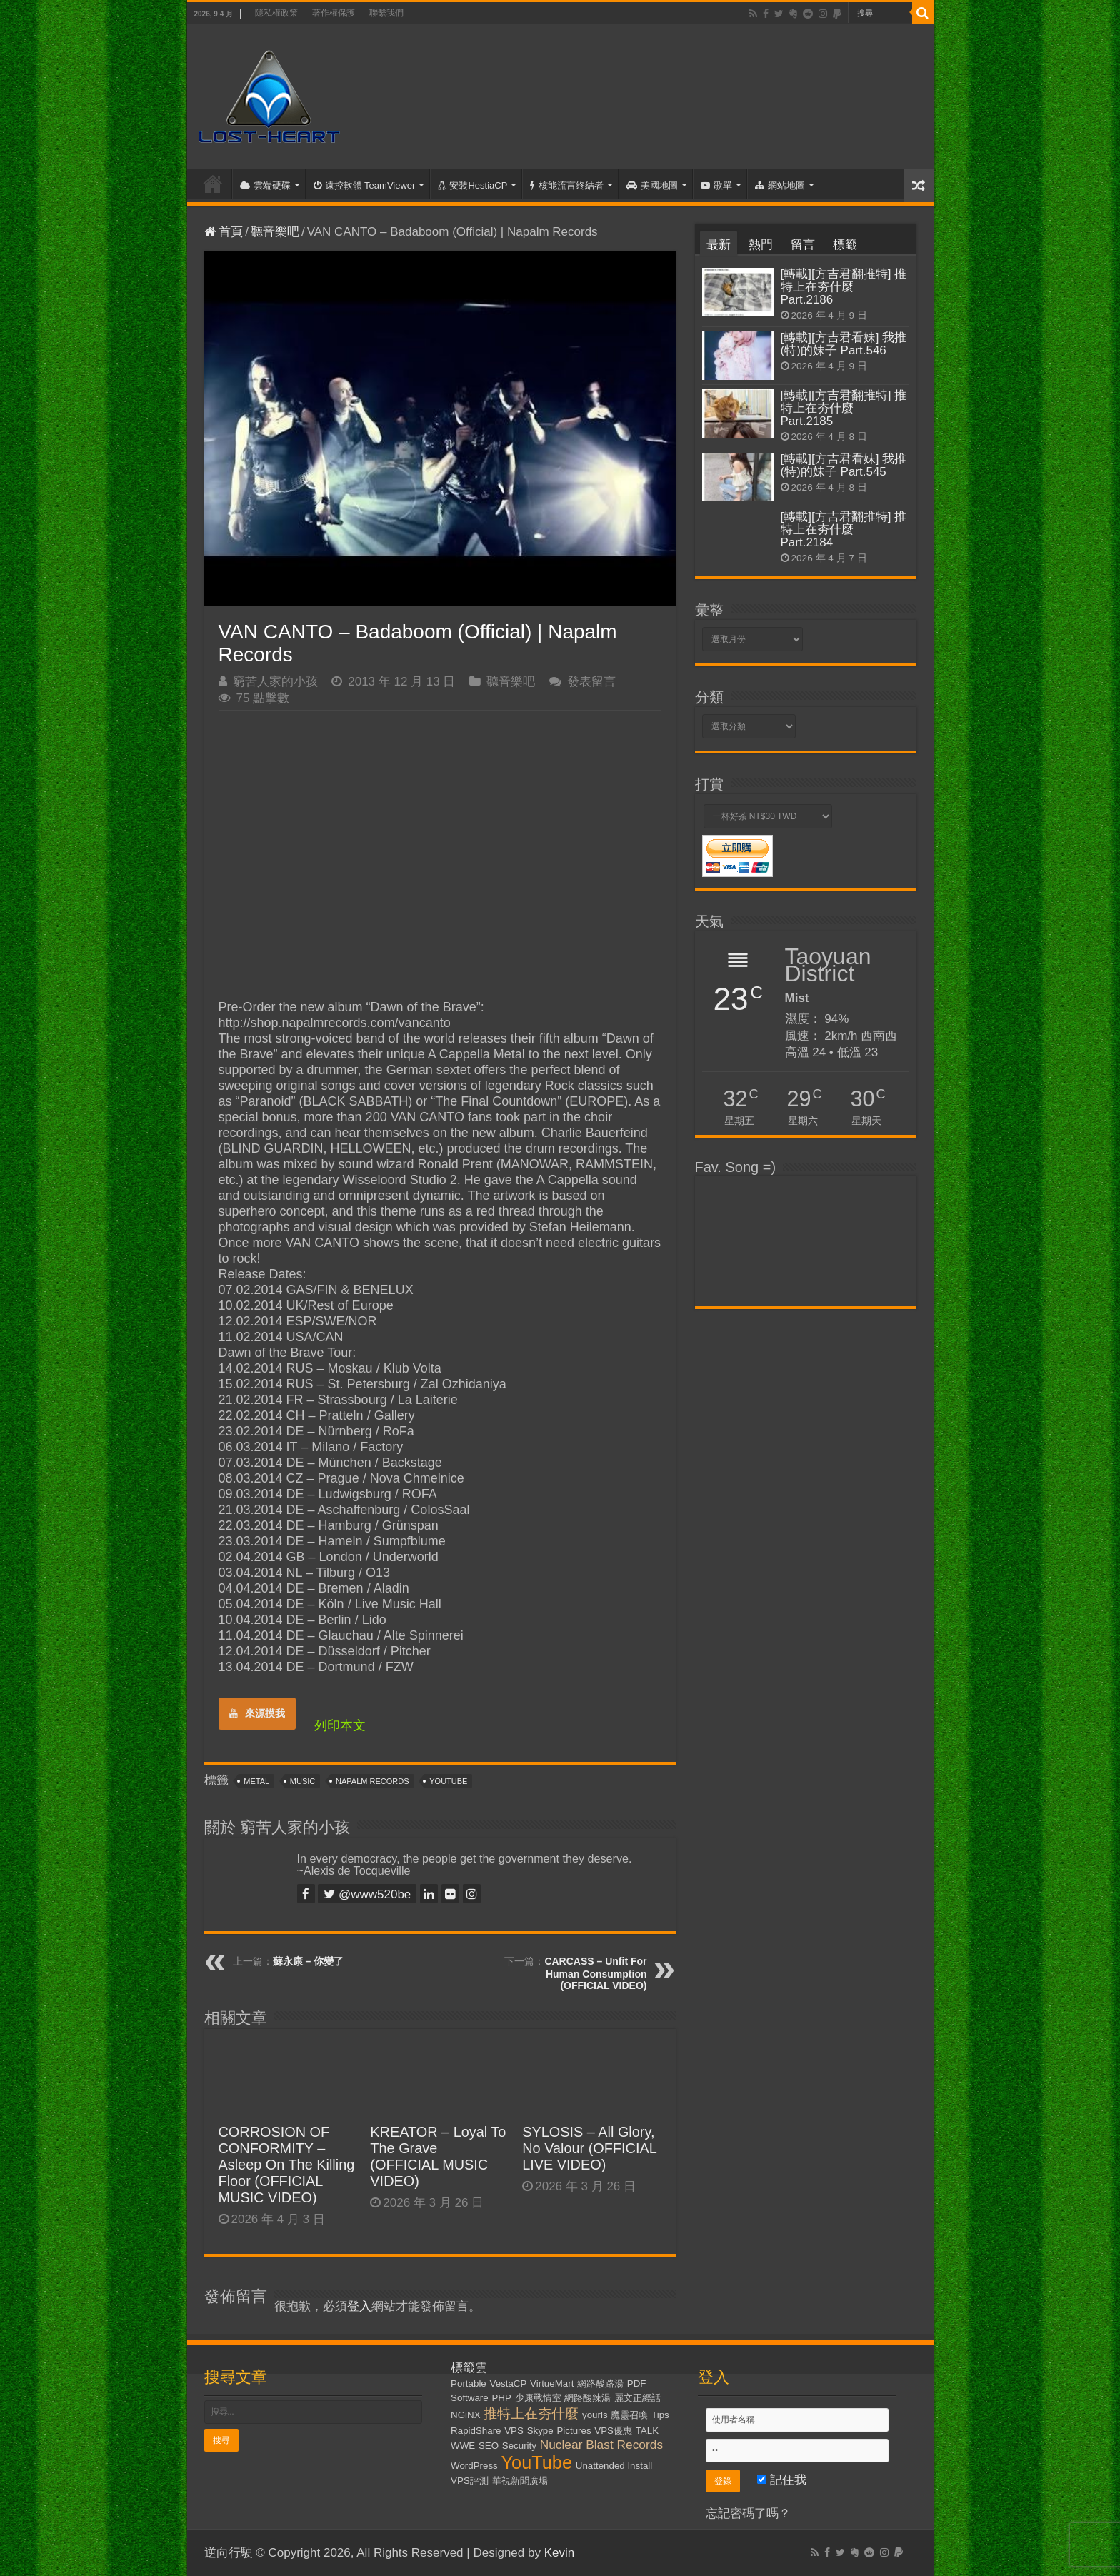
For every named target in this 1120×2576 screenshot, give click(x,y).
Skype (540, 2430)
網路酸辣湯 (587, 2397)
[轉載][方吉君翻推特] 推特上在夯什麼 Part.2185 (844, 408)
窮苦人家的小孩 (275, 681)
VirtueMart (552, 2383)
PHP (501, 2397)
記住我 (781, 2480)
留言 (803, 244)
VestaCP (508, 2383)
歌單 (716, 185)
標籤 (845, 244)
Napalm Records (372, 1781)
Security (519, 2445)
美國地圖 (652, 185)
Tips (660, 2415)
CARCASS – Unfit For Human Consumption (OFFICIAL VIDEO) (595, 1973)
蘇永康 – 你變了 (308, 1961)
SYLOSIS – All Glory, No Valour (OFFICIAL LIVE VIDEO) (589, 2148)
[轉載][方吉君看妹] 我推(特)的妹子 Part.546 (844, 344)
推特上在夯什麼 (531, 2413)
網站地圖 (780, 185)
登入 (359, 2306)
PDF (636, 2383)
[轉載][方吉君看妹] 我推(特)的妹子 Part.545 (844, 465)
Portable (468, 2383)
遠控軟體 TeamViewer (365, 185)
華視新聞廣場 (520, 2480)
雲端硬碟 (265, 185)
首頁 (212, 184)
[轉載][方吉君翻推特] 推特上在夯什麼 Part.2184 (844, 529)
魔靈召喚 (629, 2415)
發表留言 (591, 681)
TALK (647, 2430)
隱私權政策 (276, 13)
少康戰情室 (538, 2397)
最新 (718, 244)
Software (470, 2397)
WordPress (474, 2465)
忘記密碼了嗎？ (748, 2513)
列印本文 (340, 1725)
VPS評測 (470, 2480)
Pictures (573, 2430)
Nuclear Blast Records (601, 2444)
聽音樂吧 (275, 232)
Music (302, 1781)
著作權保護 (333, 13)
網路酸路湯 (600, 2383)
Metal (256, 1781)
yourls (595, 2415)
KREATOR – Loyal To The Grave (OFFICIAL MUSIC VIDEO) (438, 2156)
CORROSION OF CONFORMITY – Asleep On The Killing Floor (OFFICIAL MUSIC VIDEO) (287, 2164)
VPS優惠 (613, 2430)
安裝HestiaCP (472, 185)
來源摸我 (257, 1713)
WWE (463, 2445)
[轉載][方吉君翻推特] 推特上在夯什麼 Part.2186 (844, 286)
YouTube (448, 1781)
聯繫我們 (386, 13)
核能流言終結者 (567, 185)
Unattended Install (614, 2465)
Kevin (559, 2553)
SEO (489, 2445)
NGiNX (465, 2415)
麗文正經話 (637, 2397)
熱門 (761, 244)
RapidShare (476, 2430)
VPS (514, 2430)
